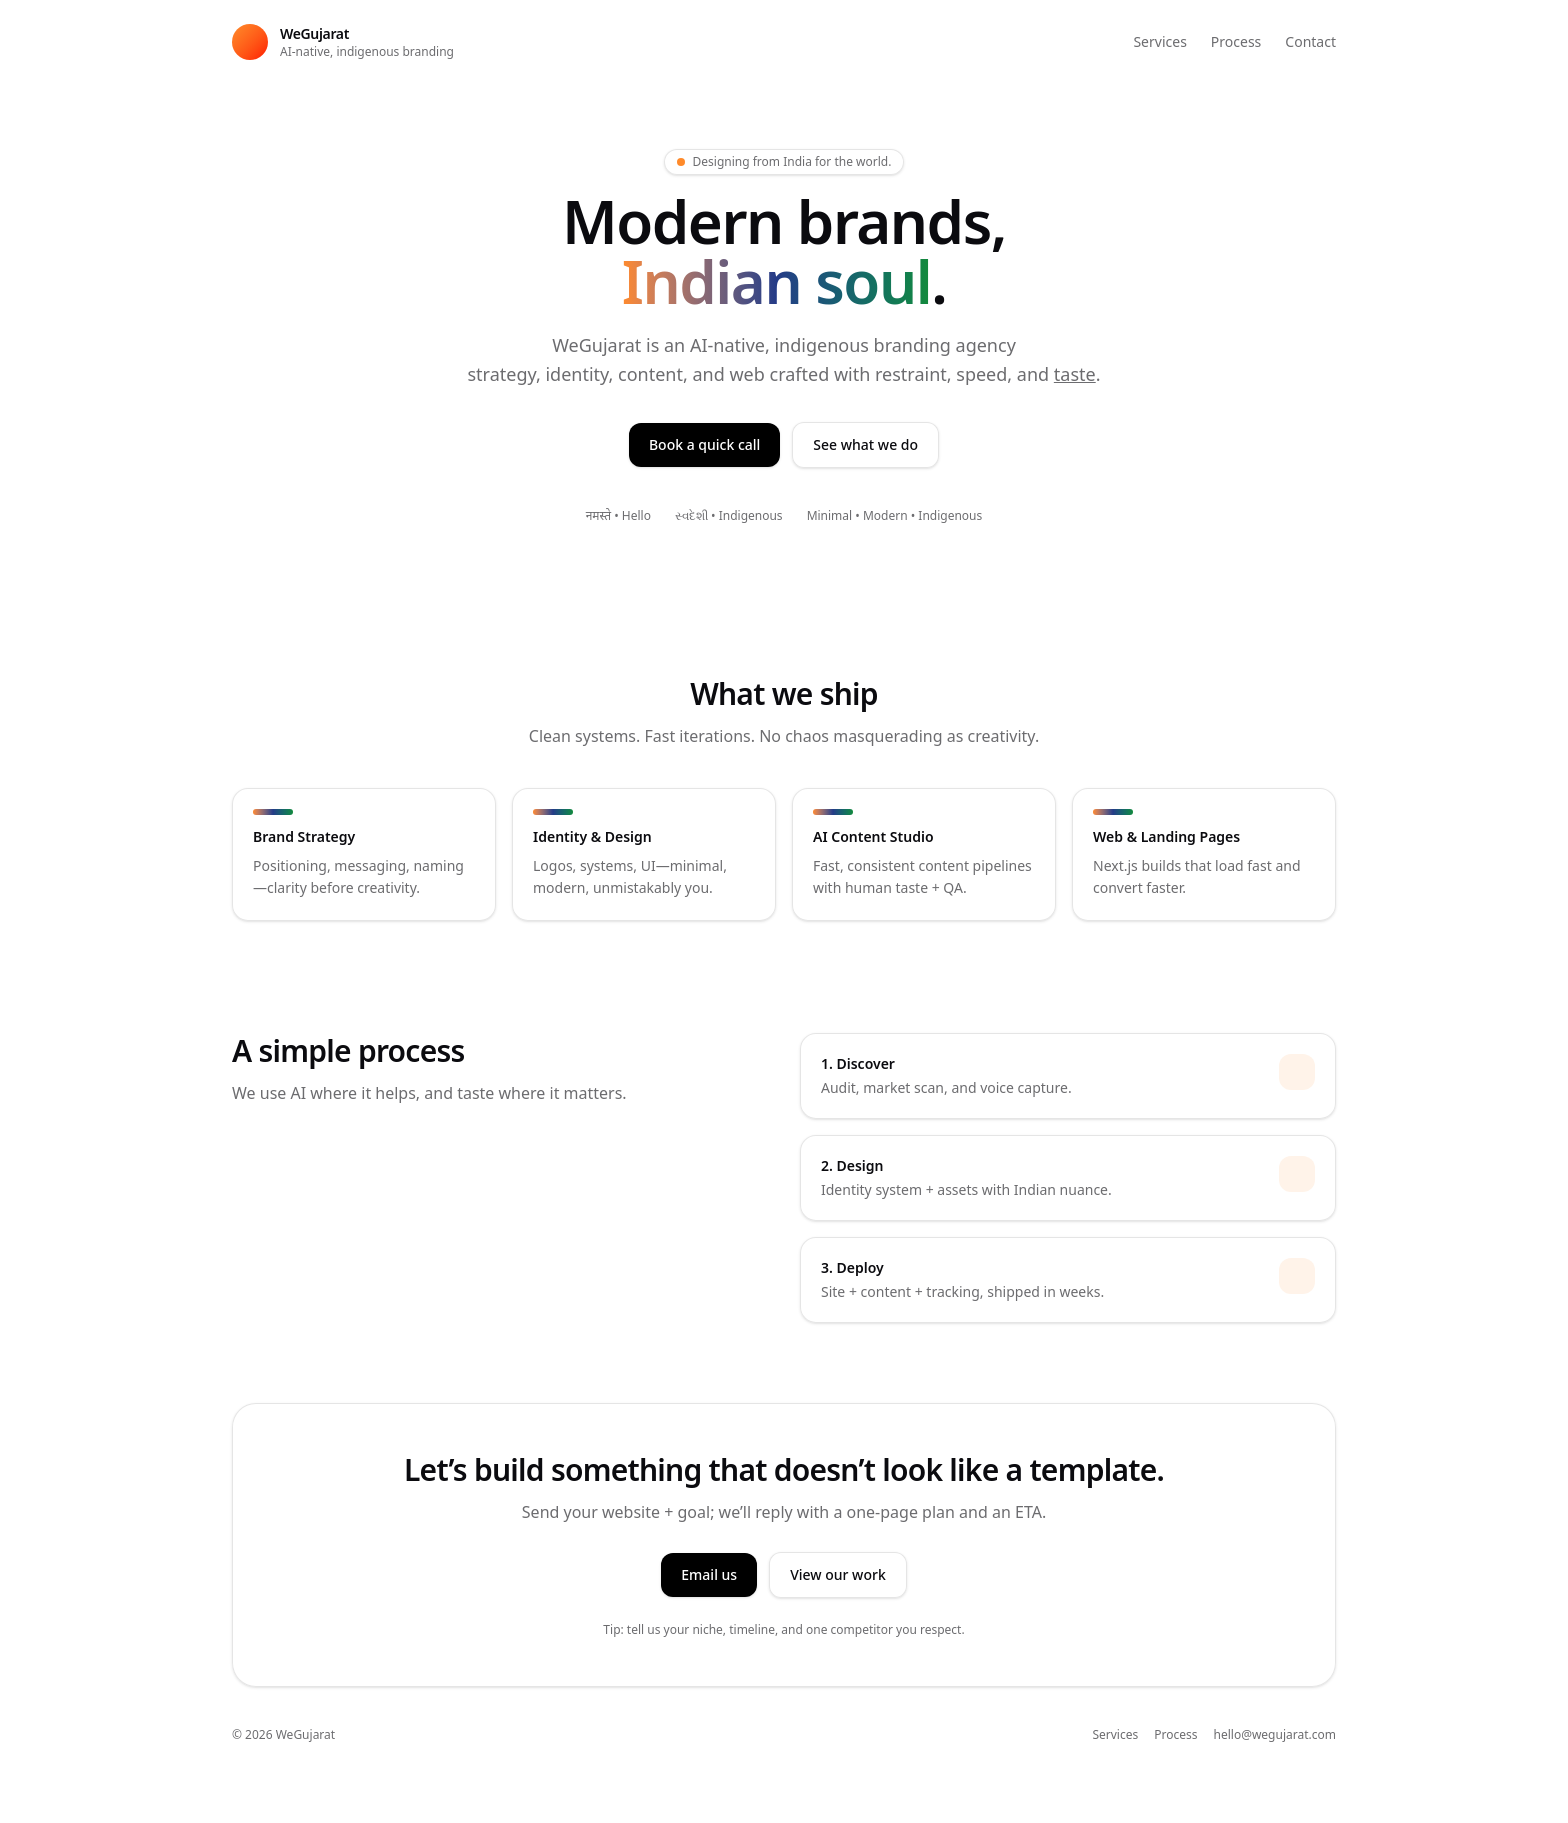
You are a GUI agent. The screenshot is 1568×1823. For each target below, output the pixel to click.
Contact (1310, 41)
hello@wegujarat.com (1275, 1735)
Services (1159, 41)
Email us (709, 1574)
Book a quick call (704, 444)
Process (1236, 41)
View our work (838, 1574)
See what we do (865, 444)
